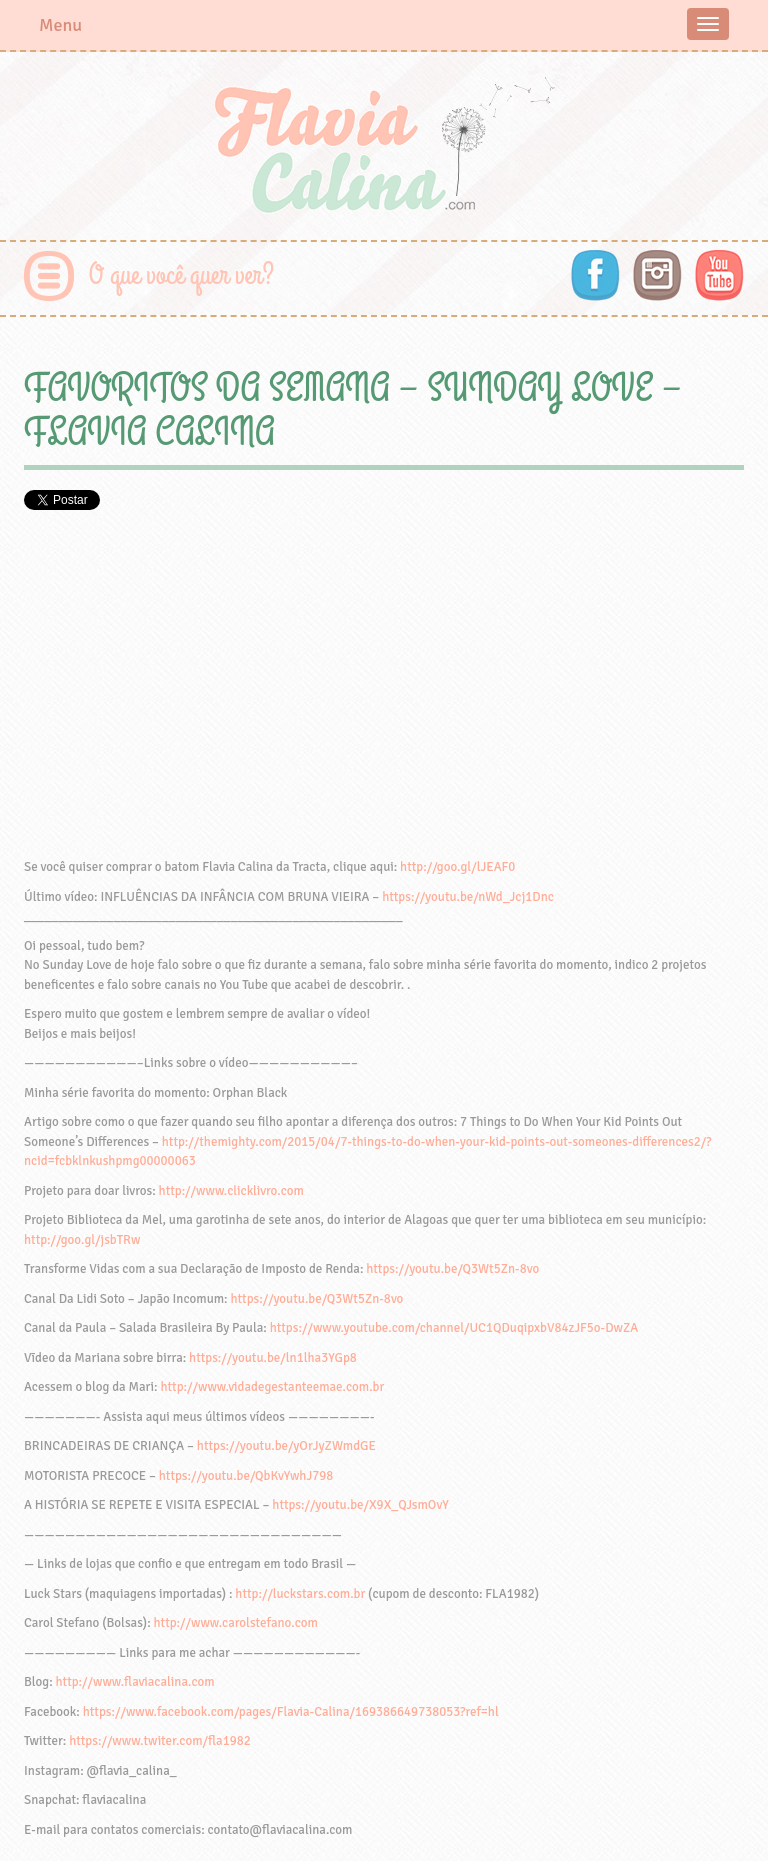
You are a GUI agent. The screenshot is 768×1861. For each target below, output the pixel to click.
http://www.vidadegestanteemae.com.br (272, 1387)
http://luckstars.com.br (300, 1594)
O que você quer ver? (181, 275)
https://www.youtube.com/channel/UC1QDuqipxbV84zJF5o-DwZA (454, 1328)
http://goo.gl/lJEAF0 (457, 867)
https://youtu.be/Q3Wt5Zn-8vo (452, 1269)
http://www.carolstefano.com (236, 1623)
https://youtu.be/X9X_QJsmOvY (360, 1505)
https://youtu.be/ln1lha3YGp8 (273, 1358)
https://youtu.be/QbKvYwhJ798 (246, 1476)
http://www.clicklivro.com (231, 1191)
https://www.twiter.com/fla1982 (160, 1741)
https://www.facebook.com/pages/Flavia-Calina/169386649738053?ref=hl (291, 1712)
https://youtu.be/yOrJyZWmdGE (286, 1446)
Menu (60, 25)
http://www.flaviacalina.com (135, 1682)
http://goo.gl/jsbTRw (82, 1240)
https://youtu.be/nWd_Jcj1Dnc (468, 897)
